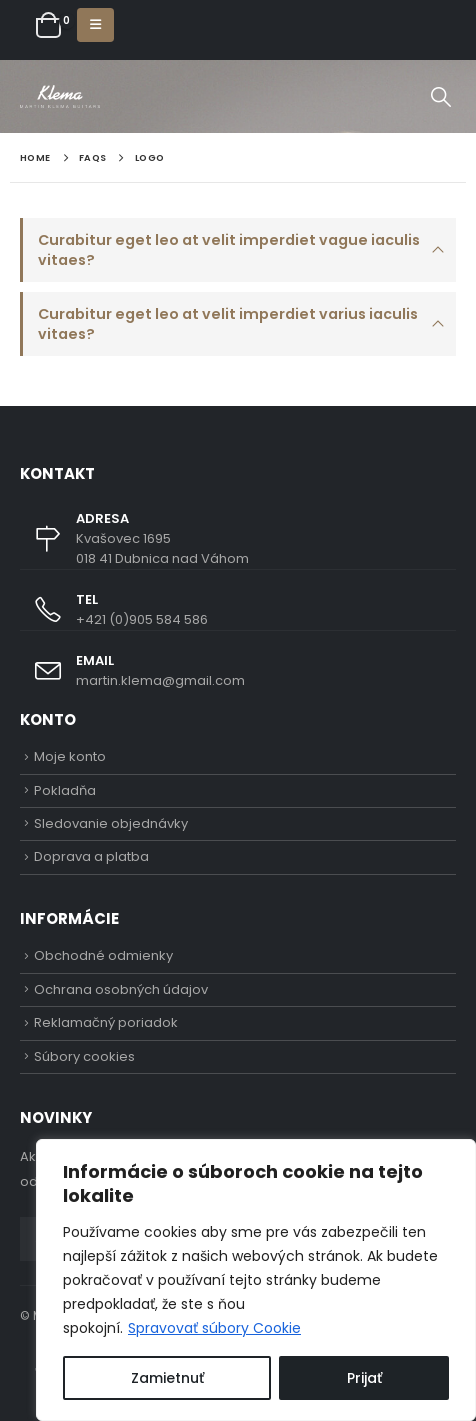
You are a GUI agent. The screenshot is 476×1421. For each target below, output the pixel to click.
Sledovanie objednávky (111, 823)
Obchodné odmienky (103, 955)
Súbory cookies (84, 1056)
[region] (256, 1280)
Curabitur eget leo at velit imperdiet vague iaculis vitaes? (229, 250)
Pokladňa (65, 790)
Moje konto (70, 756)
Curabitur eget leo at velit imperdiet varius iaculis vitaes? (228, 324)
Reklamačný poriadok (106, 1022)
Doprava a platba (91, 856)
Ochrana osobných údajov (121, 989)
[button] (95, 25)
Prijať (364, 1378)
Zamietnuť (167, 1378)
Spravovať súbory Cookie (214, 1328)
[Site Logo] (60, 96)
